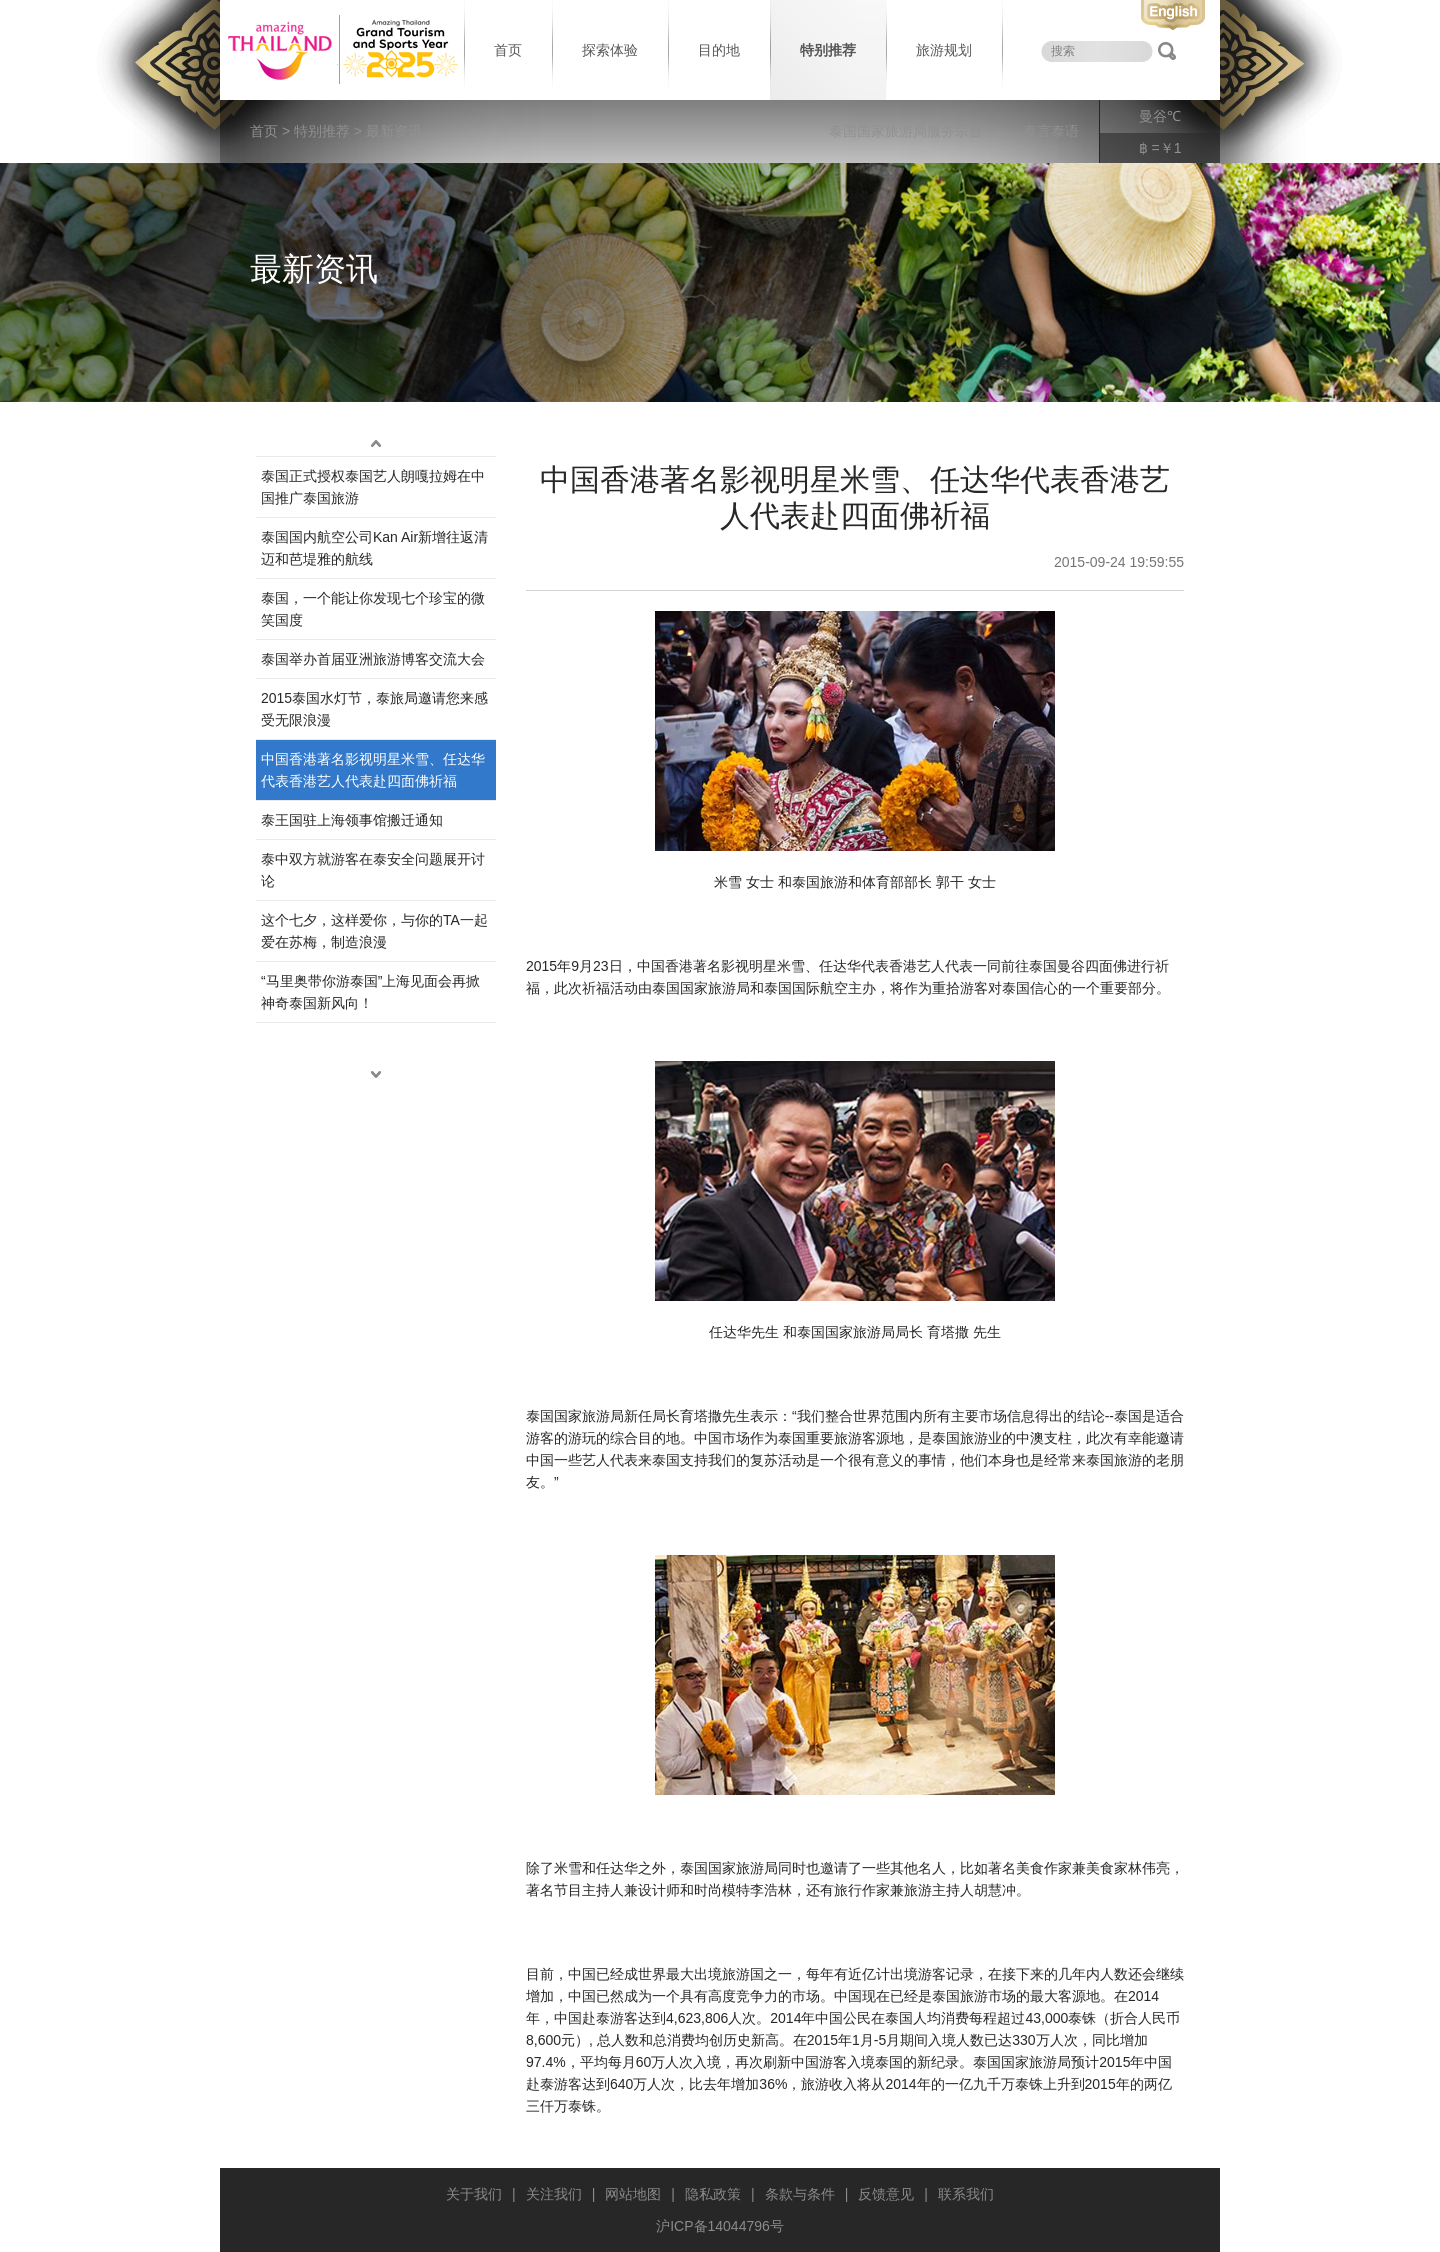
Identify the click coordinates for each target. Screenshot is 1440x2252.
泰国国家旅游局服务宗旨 (906, 131)
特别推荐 (828, 50)
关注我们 (554, 2194)
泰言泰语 (1051, 131)
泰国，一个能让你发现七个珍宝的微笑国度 (373, 609)
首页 (508, 50)
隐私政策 (713, 2194)
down (376, 1075)
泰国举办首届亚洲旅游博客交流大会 (373, 659)
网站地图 (633, 2194)
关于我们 (474, 2194)
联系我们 (966, 2194)
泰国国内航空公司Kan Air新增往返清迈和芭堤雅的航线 (374, 548)
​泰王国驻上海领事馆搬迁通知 (352, 820)
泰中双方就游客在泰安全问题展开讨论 (373, 870)
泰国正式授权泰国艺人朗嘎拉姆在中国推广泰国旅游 (373, 487)
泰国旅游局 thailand (340, 50)
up (376, 444)
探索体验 (610, 50)
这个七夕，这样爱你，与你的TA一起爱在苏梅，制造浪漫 (374, 931)
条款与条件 (800, 2194)
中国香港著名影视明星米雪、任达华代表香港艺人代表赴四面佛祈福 (373, 770)
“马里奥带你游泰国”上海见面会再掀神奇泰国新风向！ (370, 992)
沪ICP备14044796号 (720, 2226)
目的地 (719, 50)
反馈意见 (886, 2194)
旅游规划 (944, 50)
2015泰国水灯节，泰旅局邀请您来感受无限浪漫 (374, 709)
